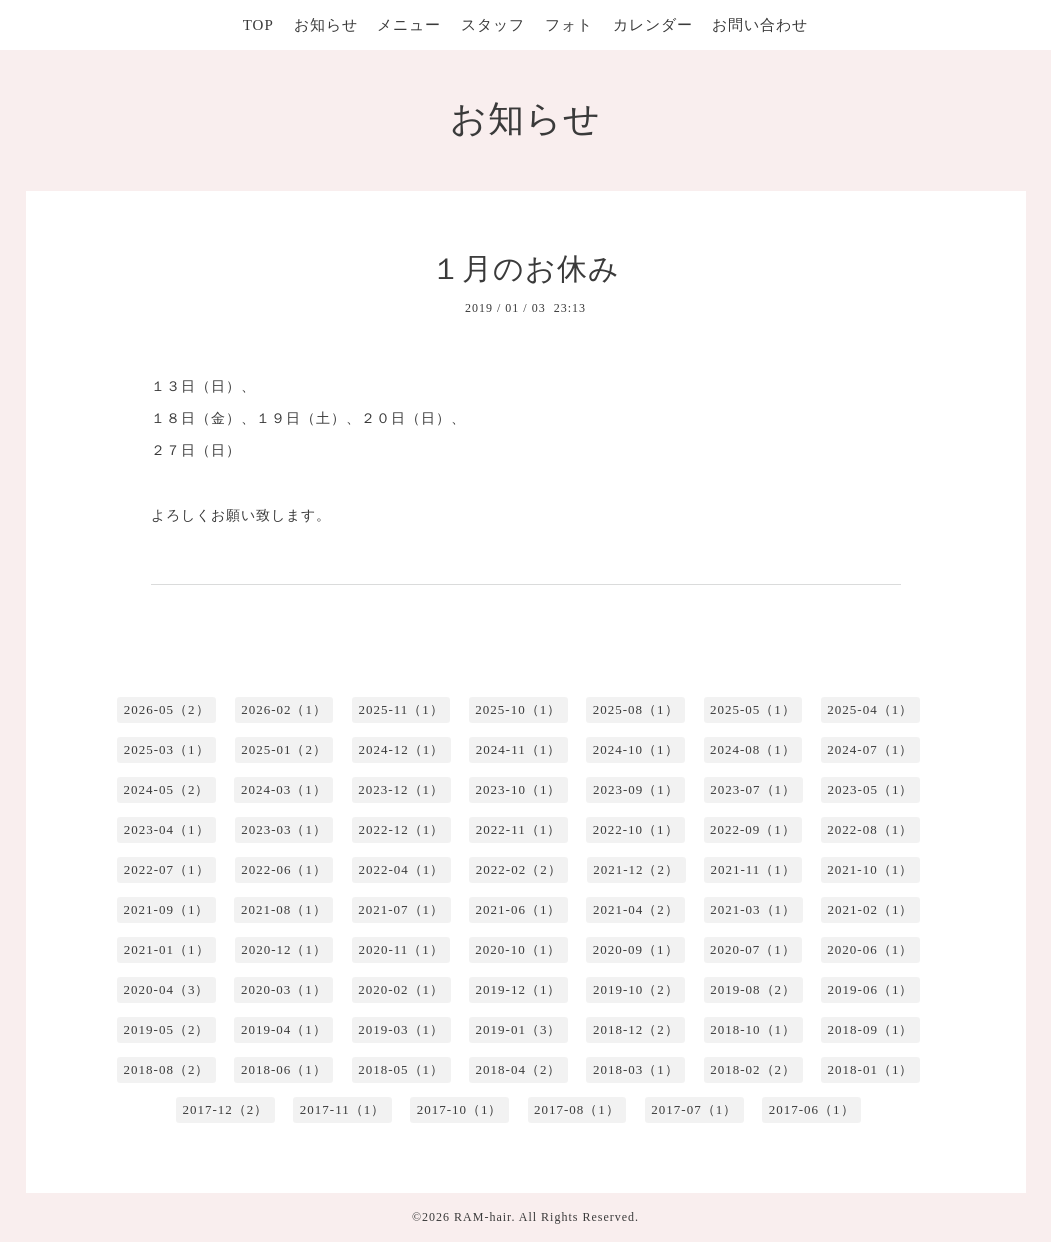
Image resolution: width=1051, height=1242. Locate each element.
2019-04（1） (284, 1029)
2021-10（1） (870, 869)
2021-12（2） (636, 869)
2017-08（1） (577, 1109)
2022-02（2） (519, 869)
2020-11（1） (400, 949)
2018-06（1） (284, 1069)
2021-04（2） (636, 909)
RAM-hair (482, 1217)
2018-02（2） (753, 1069)
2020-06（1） (870, 949)
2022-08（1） (870, 829)
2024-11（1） (518, 749)
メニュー (409, 25)
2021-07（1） (401, 909)
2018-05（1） (401, 1069)
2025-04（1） (870, 709)
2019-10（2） (636, 989)
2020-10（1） (518, 949)
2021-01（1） (167, 949)
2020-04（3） (167, 989)
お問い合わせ (760, 25)
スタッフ (493, 25)
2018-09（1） (871, 1029)
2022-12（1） (401, 829)
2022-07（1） (167, 869)
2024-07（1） (870, 749)
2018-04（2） (519, 1069)
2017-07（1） (694, 1109)
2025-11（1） (400, 709)
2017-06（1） (812, 1109)
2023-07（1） (753, 789)
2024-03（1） (284, 789)
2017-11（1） (342, 1109)
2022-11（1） (518, 829)
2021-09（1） (167, 909)
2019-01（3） (519, 1029)
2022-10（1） (636, 829)
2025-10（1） (518, 709)
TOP (258, 25)
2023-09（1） (636, 789)
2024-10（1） (636, 749)
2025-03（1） (167, 749)
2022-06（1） (284, 869)
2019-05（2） (167, 1029)
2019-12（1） (519, 989)
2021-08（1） (284, 909)
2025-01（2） (284, 749)
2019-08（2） (753, 989)
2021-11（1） (753, 869)
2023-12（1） (401, 789)
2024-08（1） (753, 749)
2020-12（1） (284, 949)
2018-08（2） (167, 1069)
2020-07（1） (753, 949)
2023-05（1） (871, 789)
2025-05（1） (753, 709)
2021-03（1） (753, 909)
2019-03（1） (401, 1029)
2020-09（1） (636, 949)
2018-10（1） (753, 1029)
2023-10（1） (519, 789)
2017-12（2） (225, 1109)
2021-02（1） (871, 909)
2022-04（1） (401, 869)
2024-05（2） (167, 789)
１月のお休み (525, 268)
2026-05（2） (167, 709)
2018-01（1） (871, 1069)
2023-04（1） (167, 829)
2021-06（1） (519, 909)
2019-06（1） (871, 989)
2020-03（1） (284, 989)
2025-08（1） (636, 709)
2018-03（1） (636, 1069)
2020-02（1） (401, 989)
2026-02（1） (284, 709)
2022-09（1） (753, 829)
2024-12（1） (401, 749)
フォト (569, 25)
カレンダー (653, 25)
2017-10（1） (460, 1109)
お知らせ (326, 25)
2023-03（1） (284, 829)
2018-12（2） (636, 1029)
